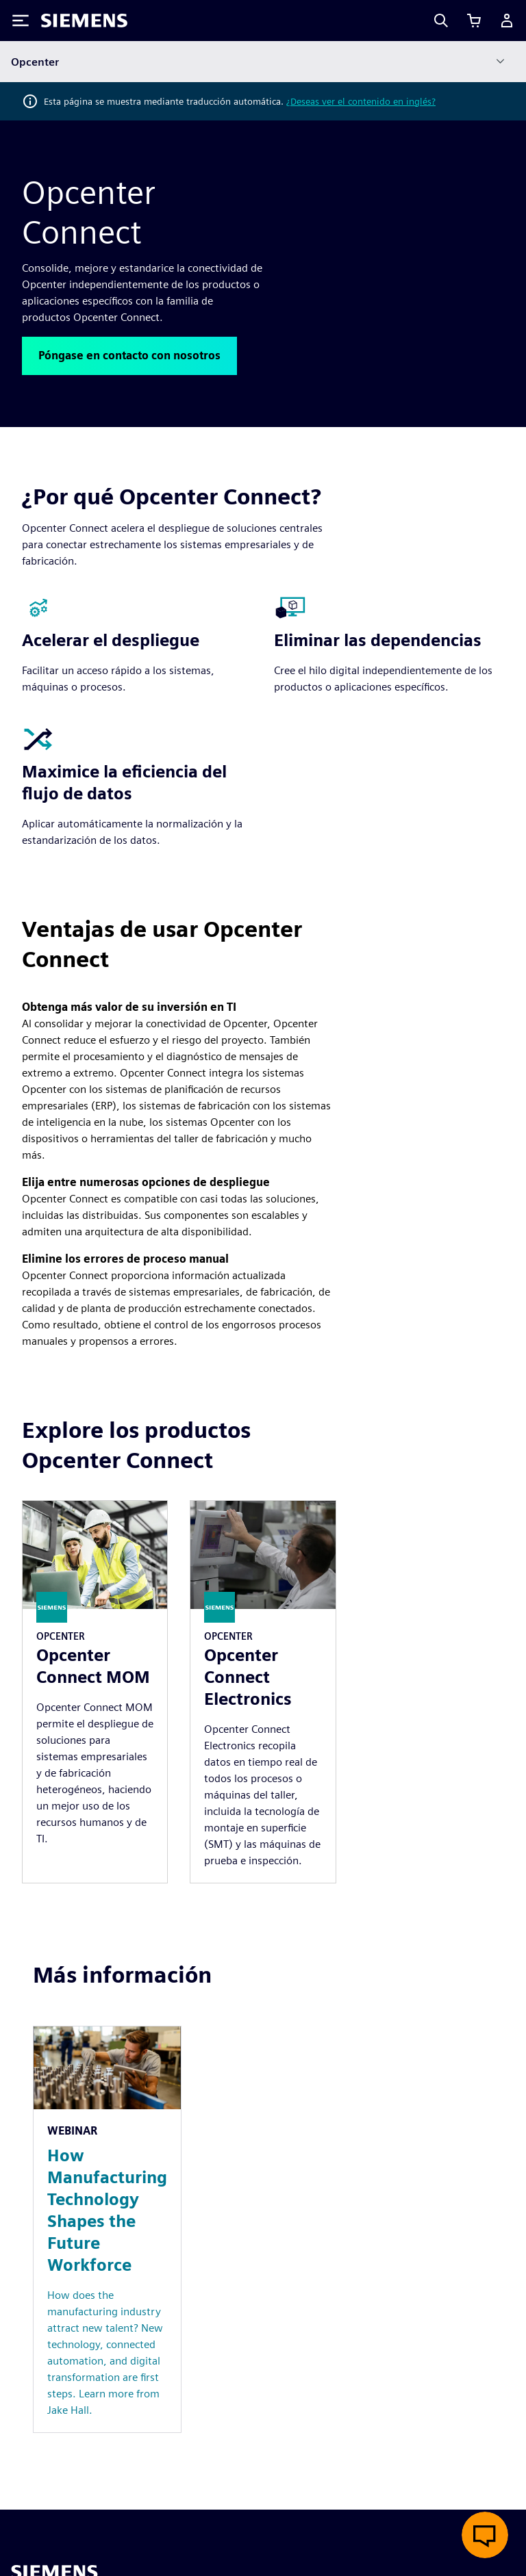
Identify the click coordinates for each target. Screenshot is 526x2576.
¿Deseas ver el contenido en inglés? (361, 101)
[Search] (441, 20)
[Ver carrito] (474, 20)
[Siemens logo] (84, 20)
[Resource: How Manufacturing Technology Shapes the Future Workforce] (107, 2229)
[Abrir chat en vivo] (485, 2535)
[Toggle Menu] (20, 20)
